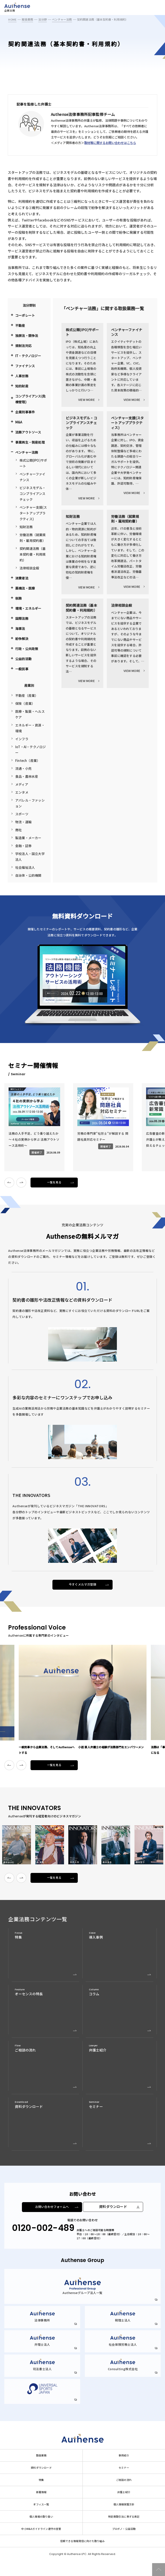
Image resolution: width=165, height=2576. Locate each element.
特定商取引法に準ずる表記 (123, 2516)
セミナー (124, 2467)
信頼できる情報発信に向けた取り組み (82, 2541)
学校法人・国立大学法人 (30, 856)
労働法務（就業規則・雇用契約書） (33, 537)
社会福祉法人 (25, 867)
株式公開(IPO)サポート (33, 463)
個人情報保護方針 (123, 2504)
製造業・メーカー (28, 837)
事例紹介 (124, 2455)
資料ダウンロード (113, 2206)
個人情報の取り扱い (41, 2516)
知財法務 (26, 527)
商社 (18, 830)
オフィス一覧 (41, 2504)
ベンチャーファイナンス (33, 477)
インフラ (21, 739)
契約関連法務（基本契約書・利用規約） (33, 554)
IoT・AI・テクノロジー (30, 749)
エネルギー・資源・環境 (30, 728)
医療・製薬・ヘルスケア (30, 714)
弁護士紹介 (123, 2492)
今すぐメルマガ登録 (82, 1584)
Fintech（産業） (27, 760)
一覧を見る (54, 1182)
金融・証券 (23, 845)
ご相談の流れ (124, 2480)
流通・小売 (23, 768)
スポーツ (21, 814)
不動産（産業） (26, 695)
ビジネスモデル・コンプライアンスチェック (33, 493)
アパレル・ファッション (30, 803)
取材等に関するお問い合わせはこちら (110, 142)
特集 (41, 2480)
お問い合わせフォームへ (52, 2207)
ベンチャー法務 (62, 19)
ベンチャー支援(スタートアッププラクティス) (33, 513)
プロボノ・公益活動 (124, 2529)
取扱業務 (27, 19)
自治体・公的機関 (28, 875)
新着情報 (41, 2492)
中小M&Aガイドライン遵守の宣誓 (41, 2529)
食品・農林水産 (26, 776)
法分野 (42, 19)
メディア (21, 784)
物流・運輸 (23, 822)
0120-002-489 (43, 2228)
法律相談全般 (29, 568)
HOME (12, 19)
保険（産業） (25, 703)
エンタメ (21, 792)
